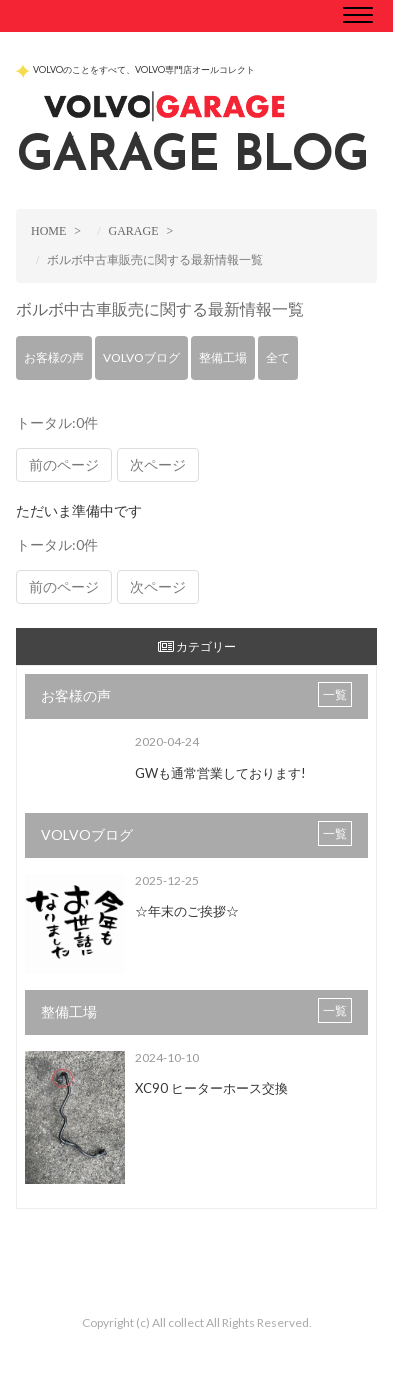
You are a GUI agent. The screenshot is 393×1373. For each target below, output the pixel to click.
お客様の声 (54, 357)
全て (278, 357)
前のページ (64, 464)
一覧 (335, 694)
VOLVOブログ (141, 357)
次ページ (158, 464)
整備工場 (223, 357)
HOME (48, 231)
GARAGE (133, 231)
